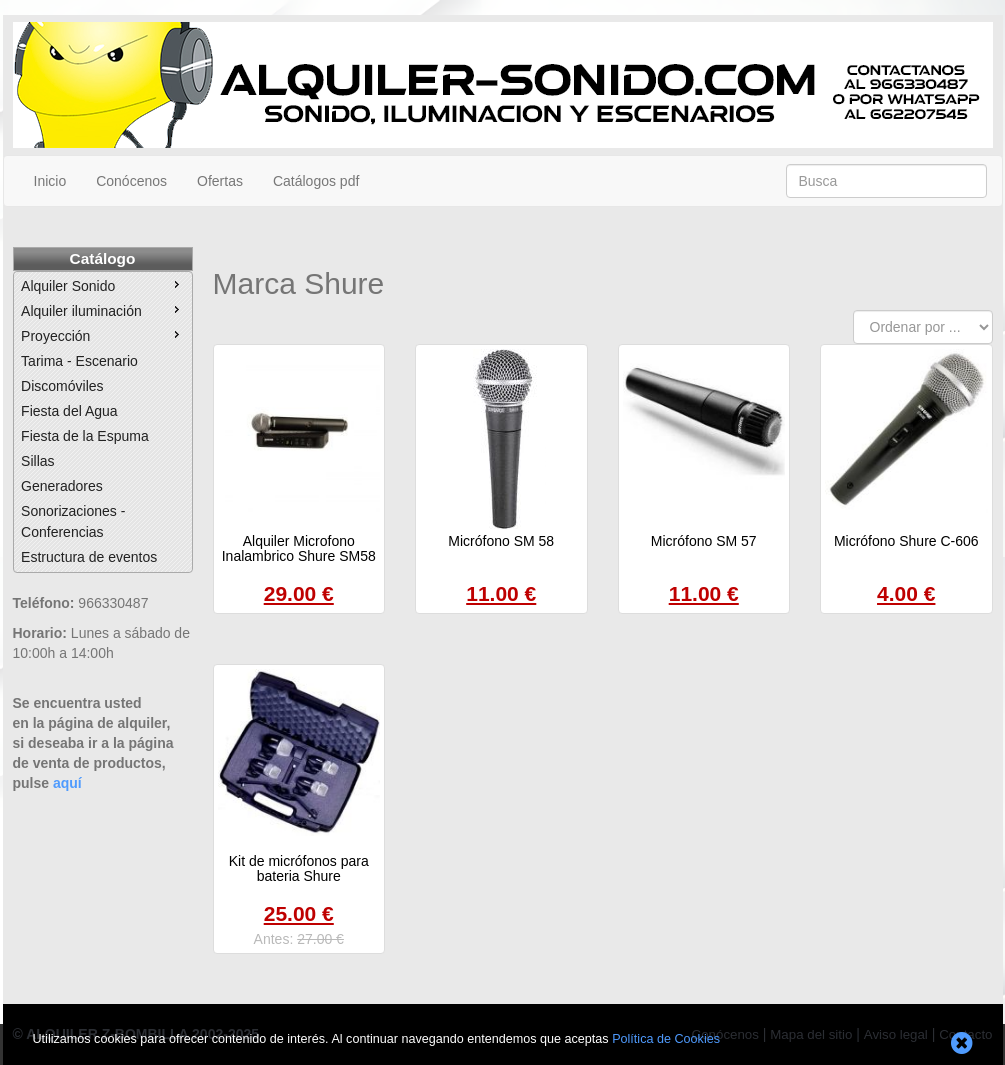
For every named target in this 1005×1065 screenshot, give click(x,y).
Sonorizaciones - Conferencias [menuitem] (73, 521)
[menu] (103, 422)
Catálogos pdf (316, 181)
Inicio (50, 181)
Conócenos (131, 181)
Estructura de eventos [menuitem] (89, 557)
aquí (67, 783)
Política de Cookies (666, 1039)
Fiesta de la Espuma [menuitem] (85, 436)
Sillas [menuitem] (37, 461)
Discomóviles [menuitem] (62, 386)
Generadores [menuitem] (62, 486)
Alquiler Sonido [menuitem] (102, 285)
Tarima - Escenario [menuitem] (79, 361)
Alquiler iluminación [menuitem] (102, 310)
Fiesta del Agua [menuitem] (69, 411)
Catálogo (103, 258)
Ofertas (220, 181)
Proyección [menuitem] (102, 335)
